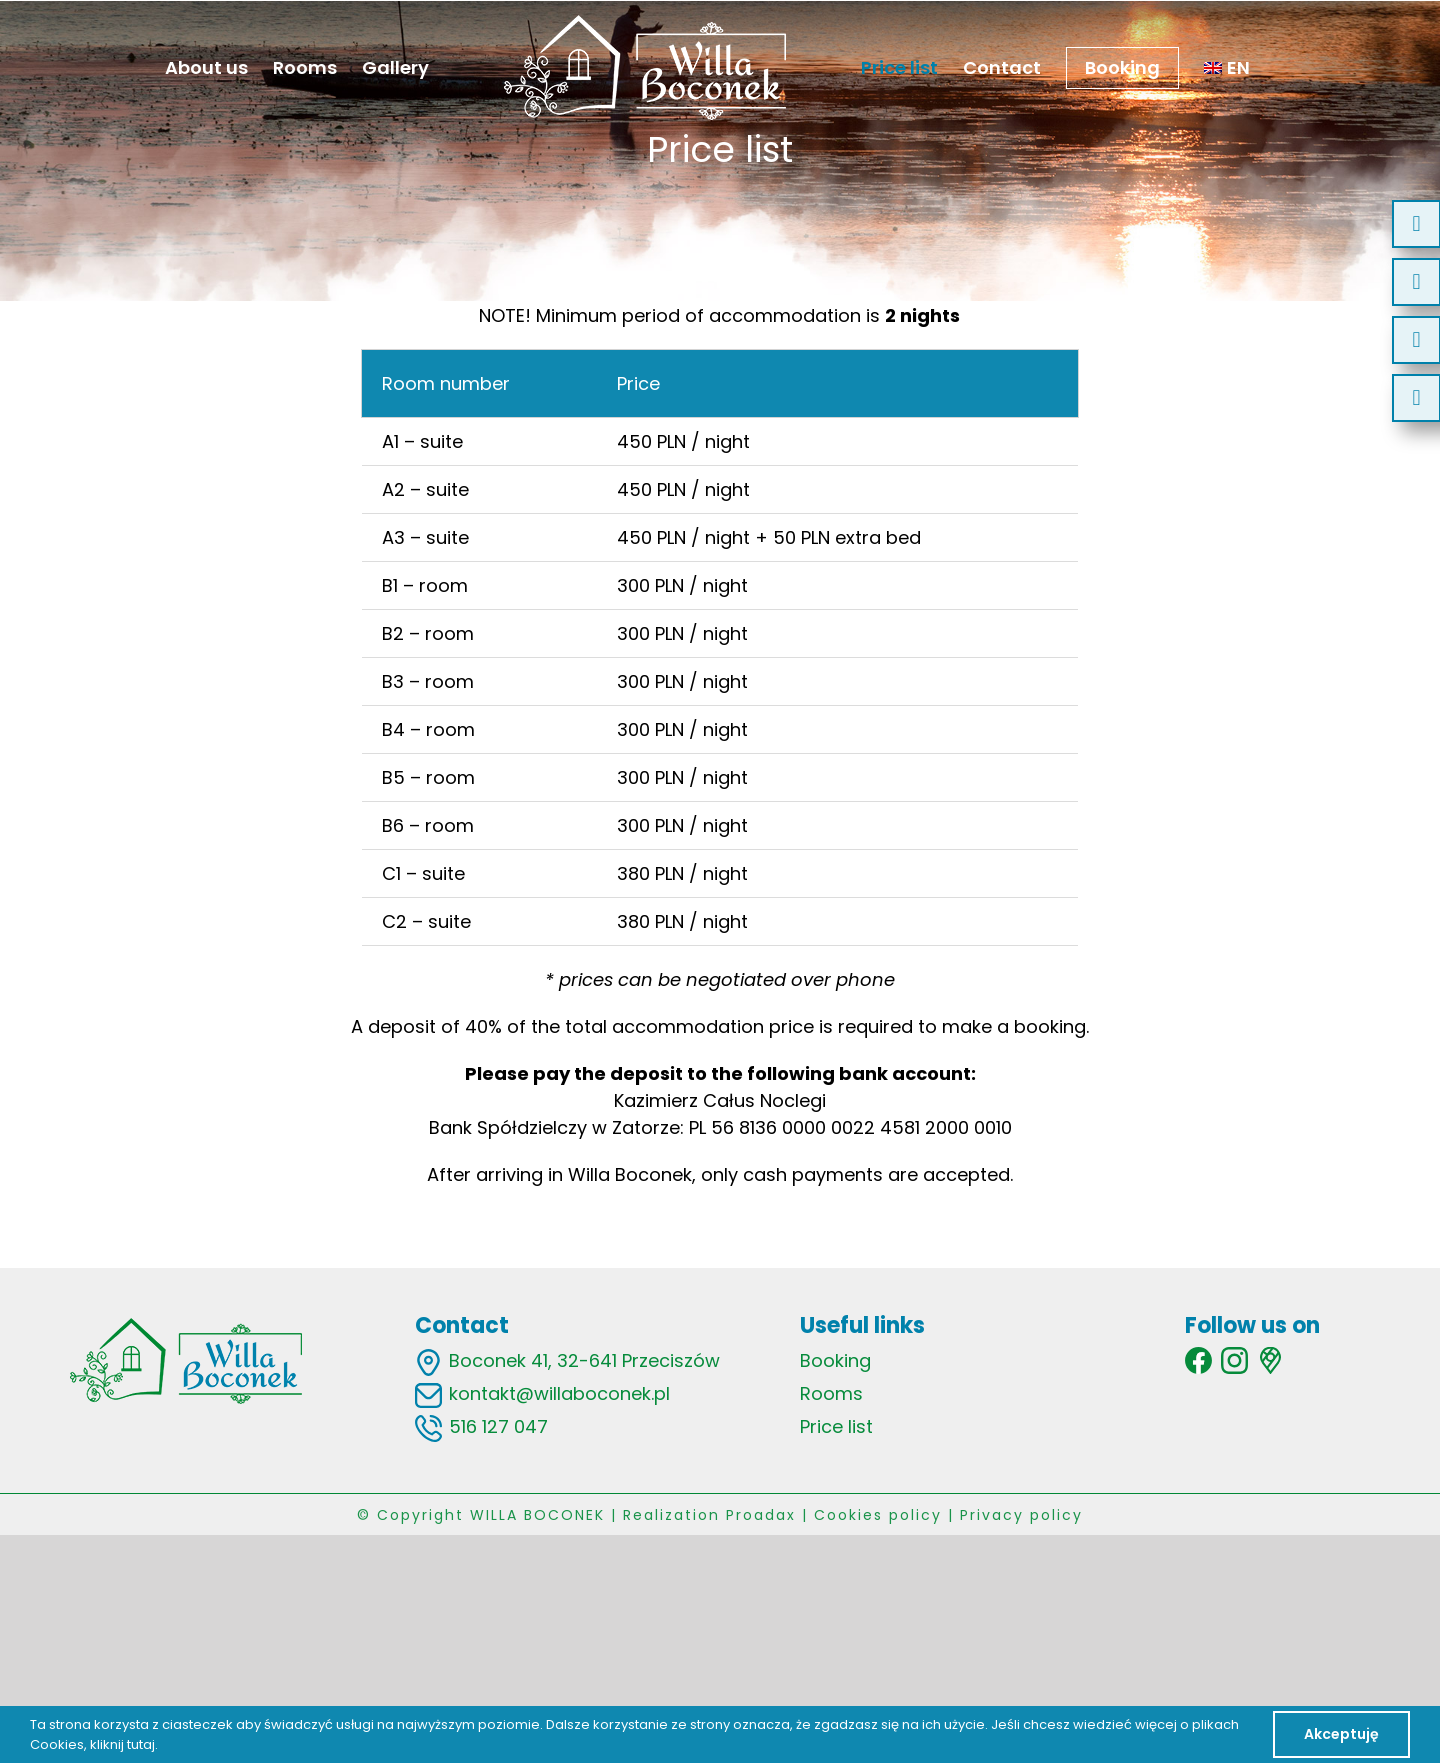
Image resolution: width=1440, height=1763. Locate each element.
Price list (836, 1426)
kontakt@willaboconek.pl (559, 1393)
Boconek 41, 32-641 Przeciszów (584, 1360)
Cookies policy (878, 1515)
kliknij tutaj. (124, 1744)
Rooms (831, 1393)
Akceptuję (1341, 1734)
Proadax (761, 1515)
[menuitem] (1227, 67)
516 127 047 (498, 1426)
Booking (835, 1360)
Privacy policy (1021, 1515)
